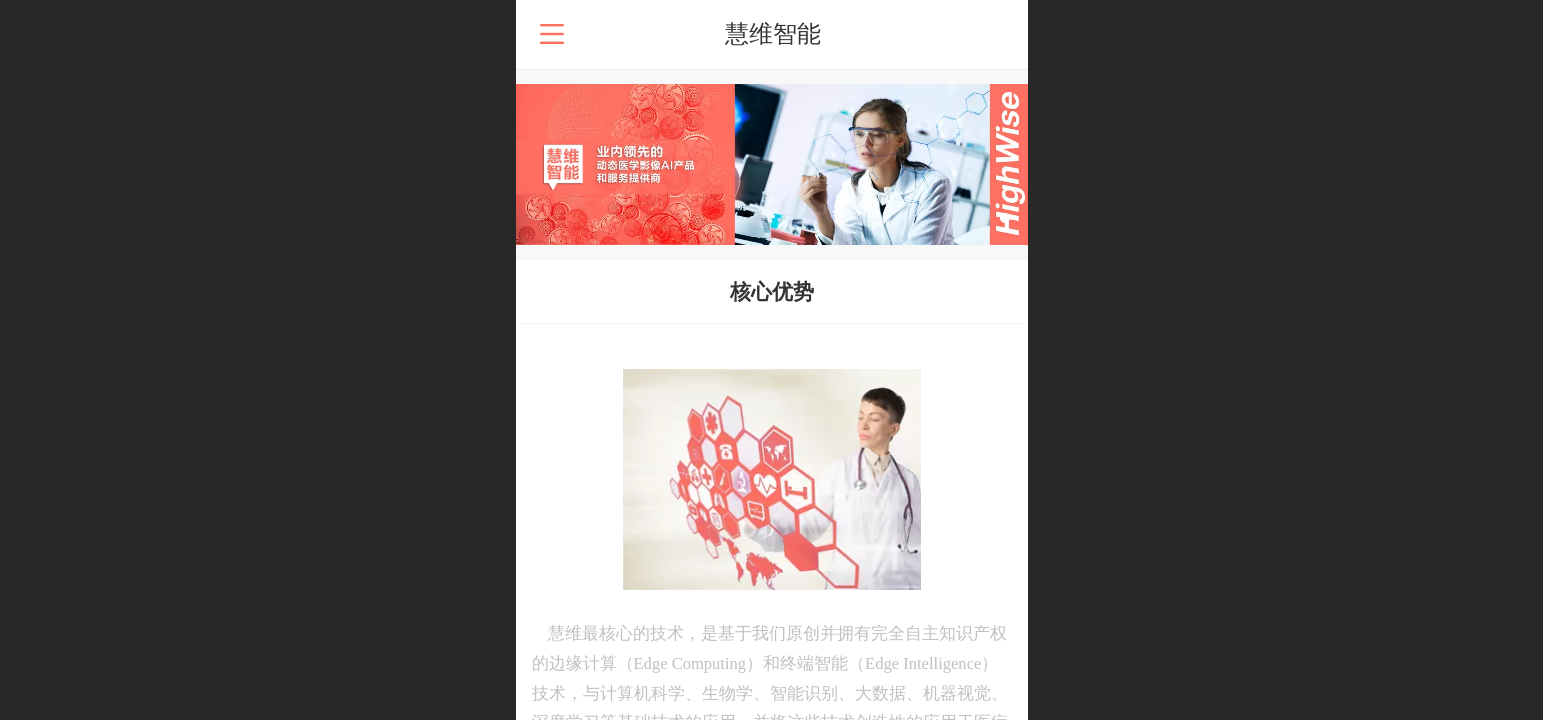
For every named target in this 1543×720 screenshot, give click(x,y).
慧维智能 (773, 33)
